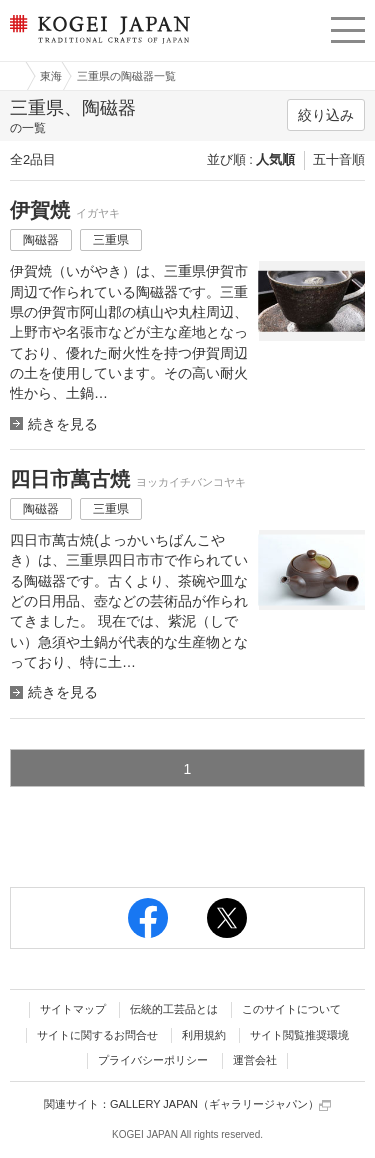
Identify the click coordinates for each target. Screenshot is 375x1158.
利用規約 (204, 1035)
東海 (51, 76)
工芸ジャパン (11, 76)
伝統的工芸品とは (174, 1009)
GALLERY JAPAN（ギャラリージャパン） (220, 1104)
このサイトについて (291, 1009)
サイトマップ (73, 1009)
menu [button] (348, 27)
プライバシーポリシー (153, 1060)
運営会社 (255, 1060)
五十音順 (339, 159)
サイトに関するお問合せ (97, 1035)
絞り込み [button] (326, 115)
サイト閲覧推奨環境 (299, 1035)
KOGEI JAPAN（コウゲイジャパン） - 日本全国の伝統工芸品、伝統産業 (98, 45)
